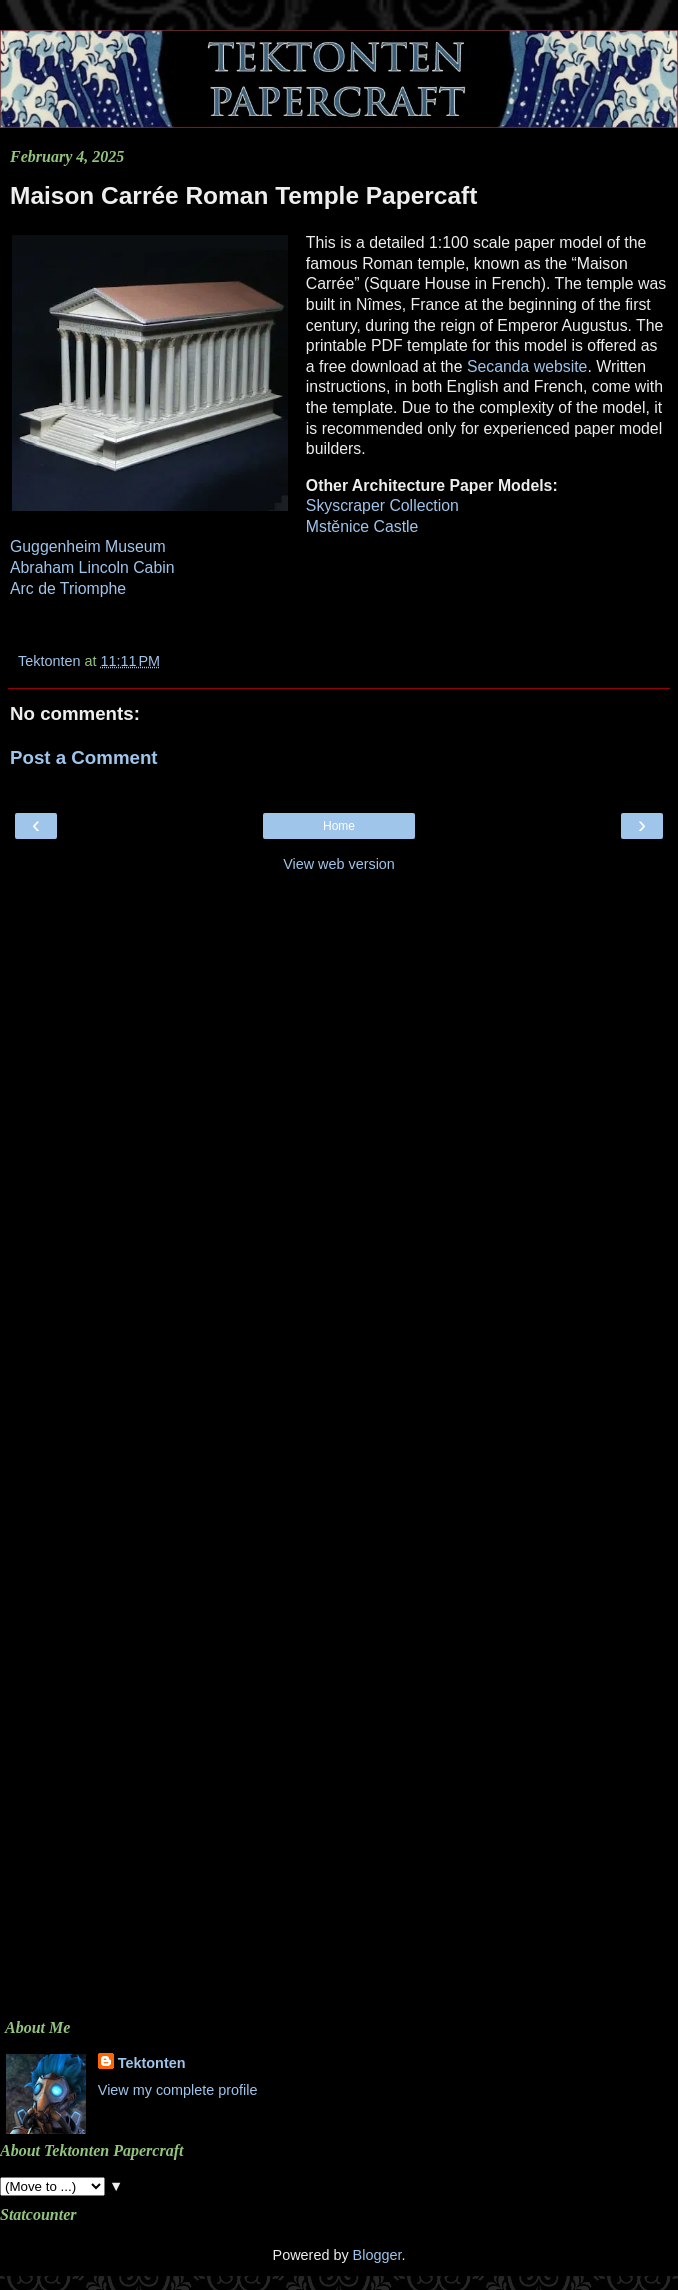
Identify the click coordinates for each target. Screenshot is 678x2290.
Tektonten (152, 2063)
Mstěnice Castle (362, 526)
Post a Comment (84, 757)
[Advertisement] (339, 1024)
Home (339, 826)
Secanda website (527, 366)
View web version (339, 864)
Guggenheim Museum (88, 546)
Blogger (377, 2255)
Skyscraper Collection (382, 505)
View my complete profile (178, 2090)
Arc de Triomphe (68, 588)
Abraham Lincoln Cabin (92, 567)
